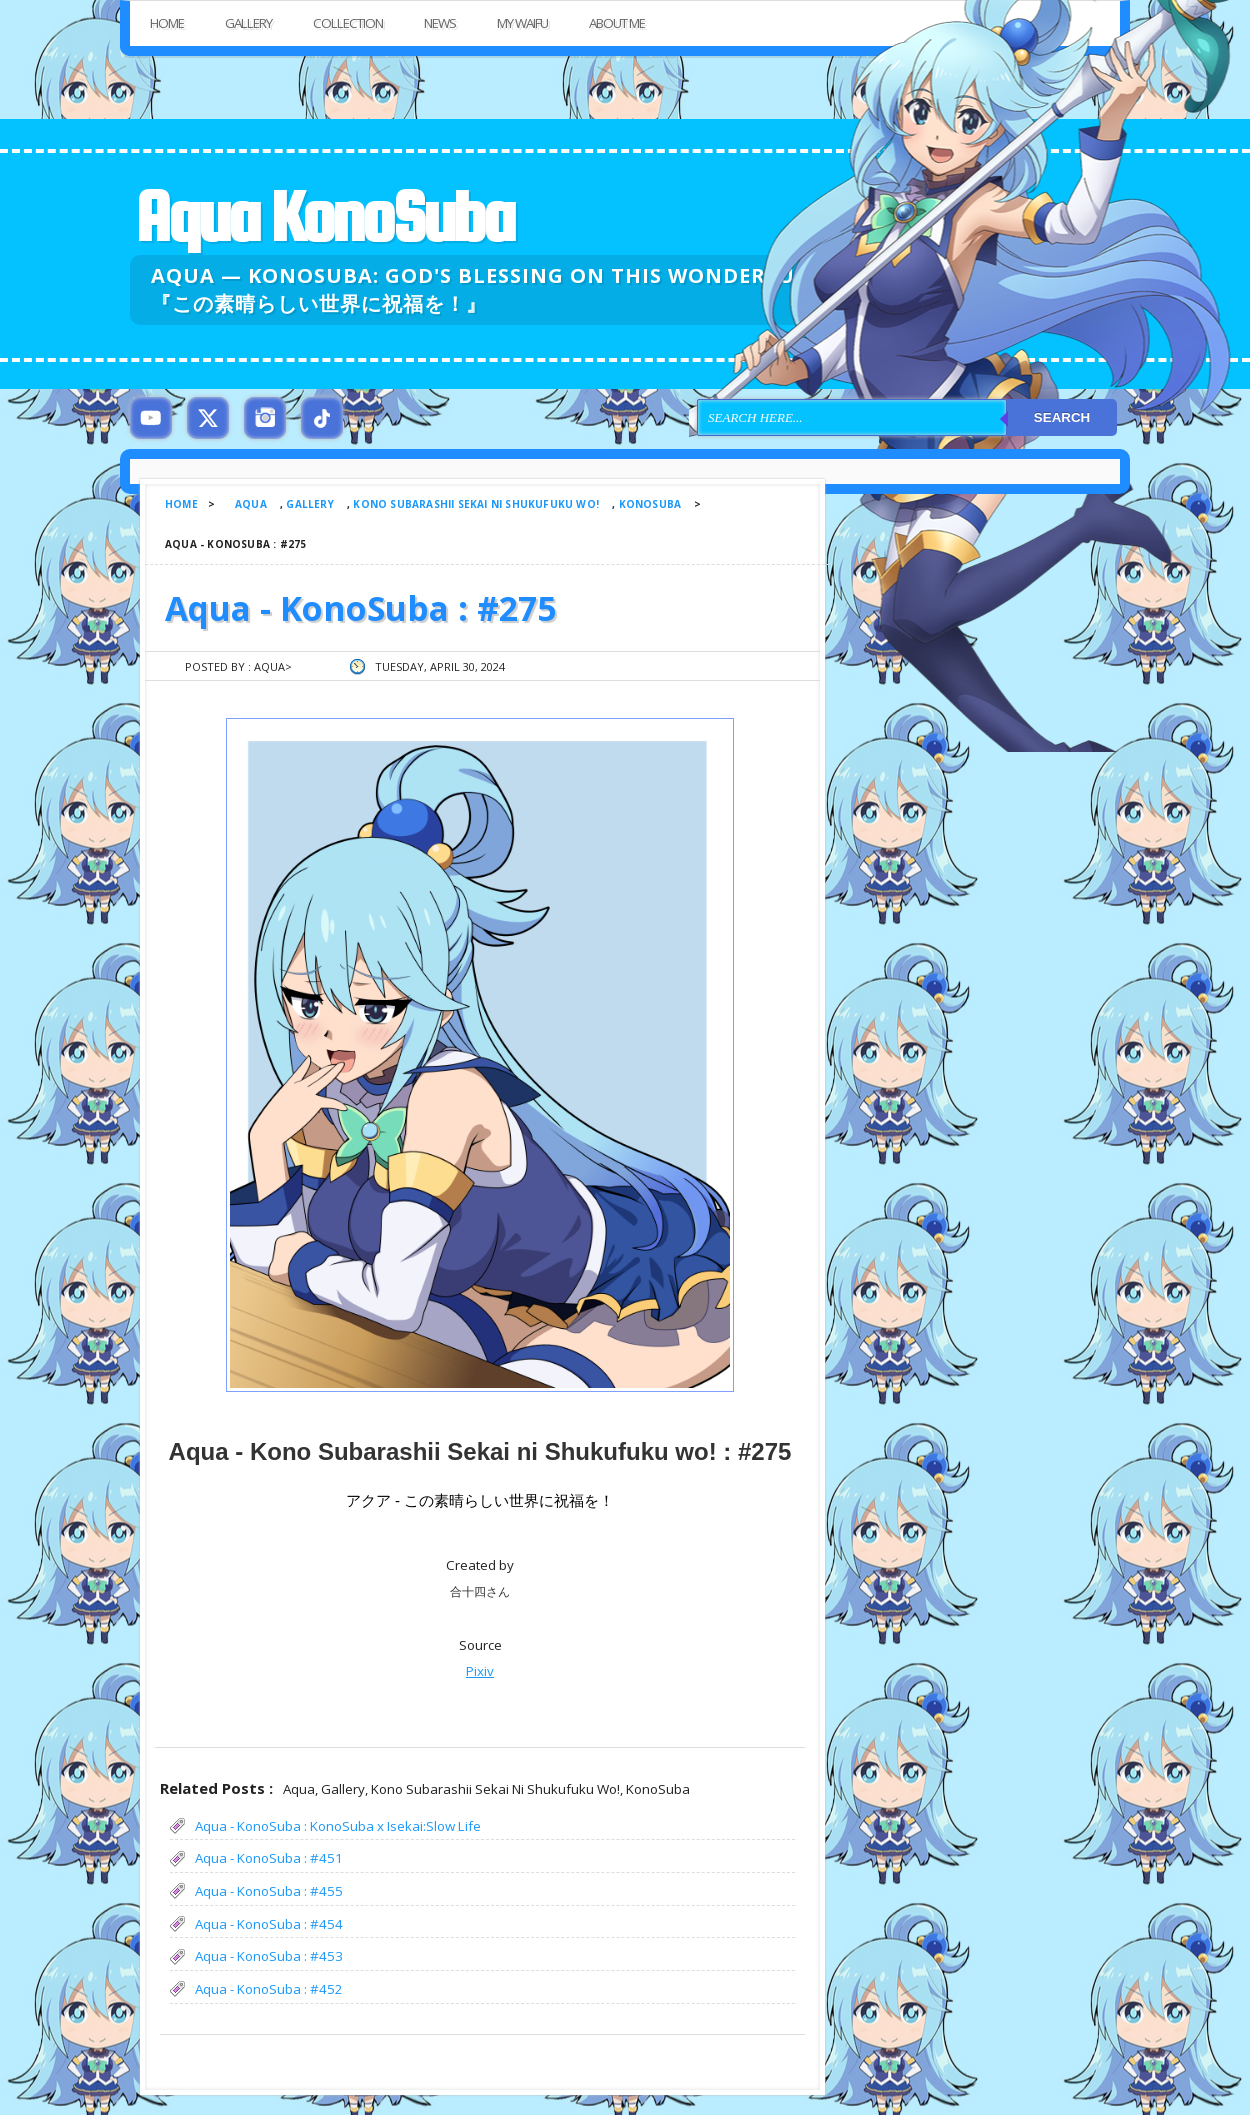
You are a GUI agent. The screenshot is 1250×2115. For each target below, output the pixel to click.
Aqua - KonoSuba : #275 (360, 608)
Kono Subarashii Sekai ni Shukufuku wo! (476, 504)
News (440, 23)
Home (167, 23)
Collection (348, 23)
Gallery (248, 23)
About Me (617, 23)
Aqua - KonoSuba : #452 (269, 1989)
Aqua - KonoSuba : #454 (269, 1924)
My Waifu (522, 23)
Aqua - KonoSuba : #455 (269, 1891)
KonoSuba (650, 504)
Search (1062, 417)
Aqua (251, 504)
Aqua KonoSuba (324, 216)
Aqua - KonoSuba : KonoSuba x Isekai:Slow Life (338, 1826)
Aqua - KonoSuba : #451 (269, 1858)
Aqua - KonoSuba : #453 (269, 1956)
